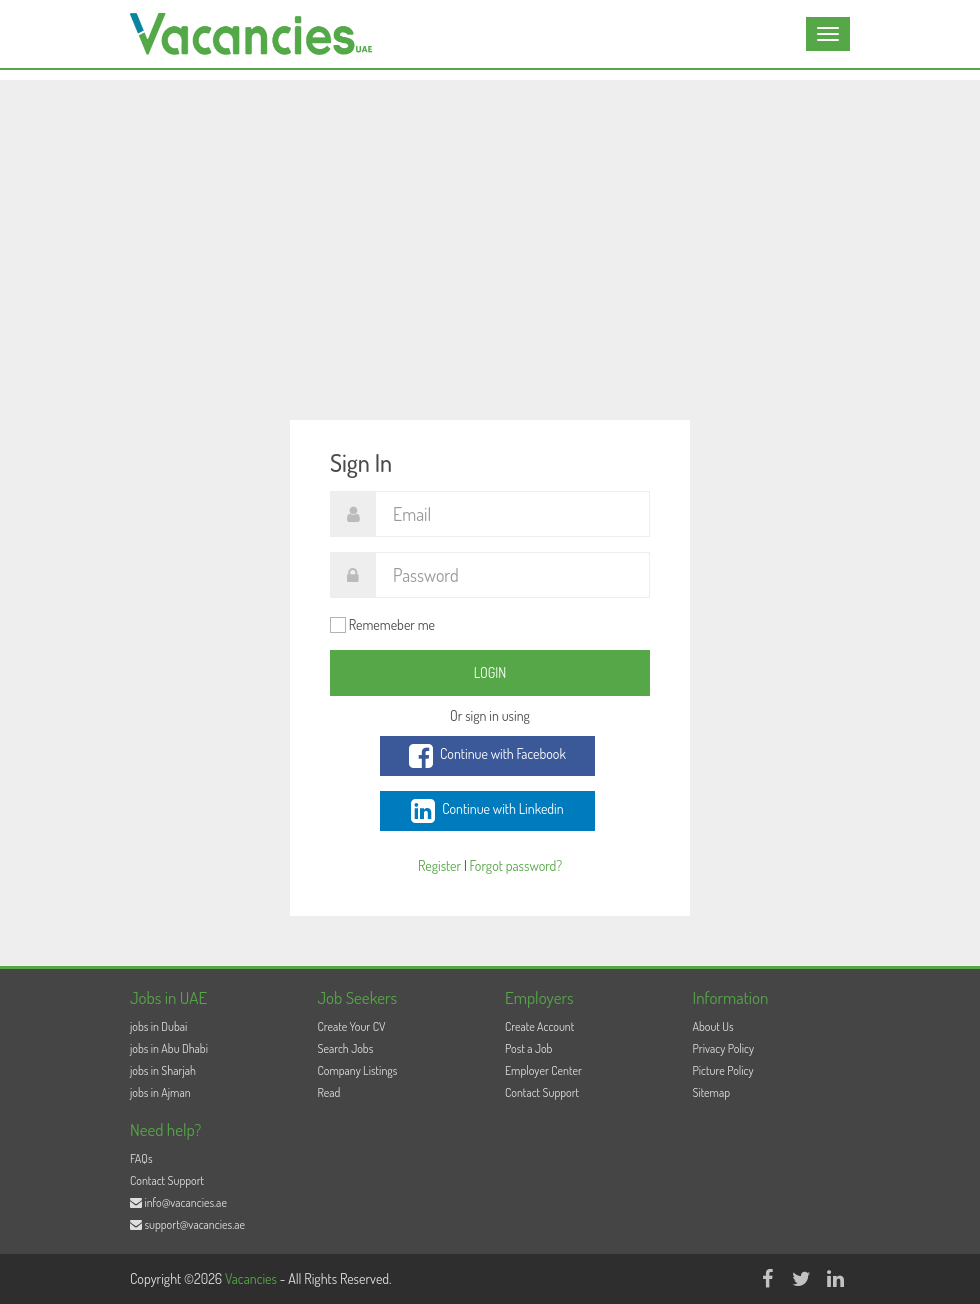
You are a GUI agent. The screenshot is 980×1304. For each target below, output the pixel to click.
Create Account (539, 1026)
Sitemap (712, 1092)
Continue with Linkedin (487, 811)
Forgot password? (516, 865)
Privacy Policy (724, 1048)
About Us (713, 1026)
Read (329, 1092)
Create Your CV (352, 1026)
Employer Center (543, 1070)
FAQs (141, 1158)
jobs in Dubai (158, 1026)
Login (490, 672)
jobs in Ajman (160, 1092)
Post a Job (528, 1048)
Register (439, 865)
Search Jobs (346, 1048)
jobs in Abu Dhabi (169, 1048)
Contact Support (542, 1092)
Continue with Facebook (487, 756)
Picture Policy (723, 1070)
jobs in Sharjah (163, 1070)
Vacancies (252, 1278)
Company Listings (358, 1070)
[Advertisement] (490, 220)
